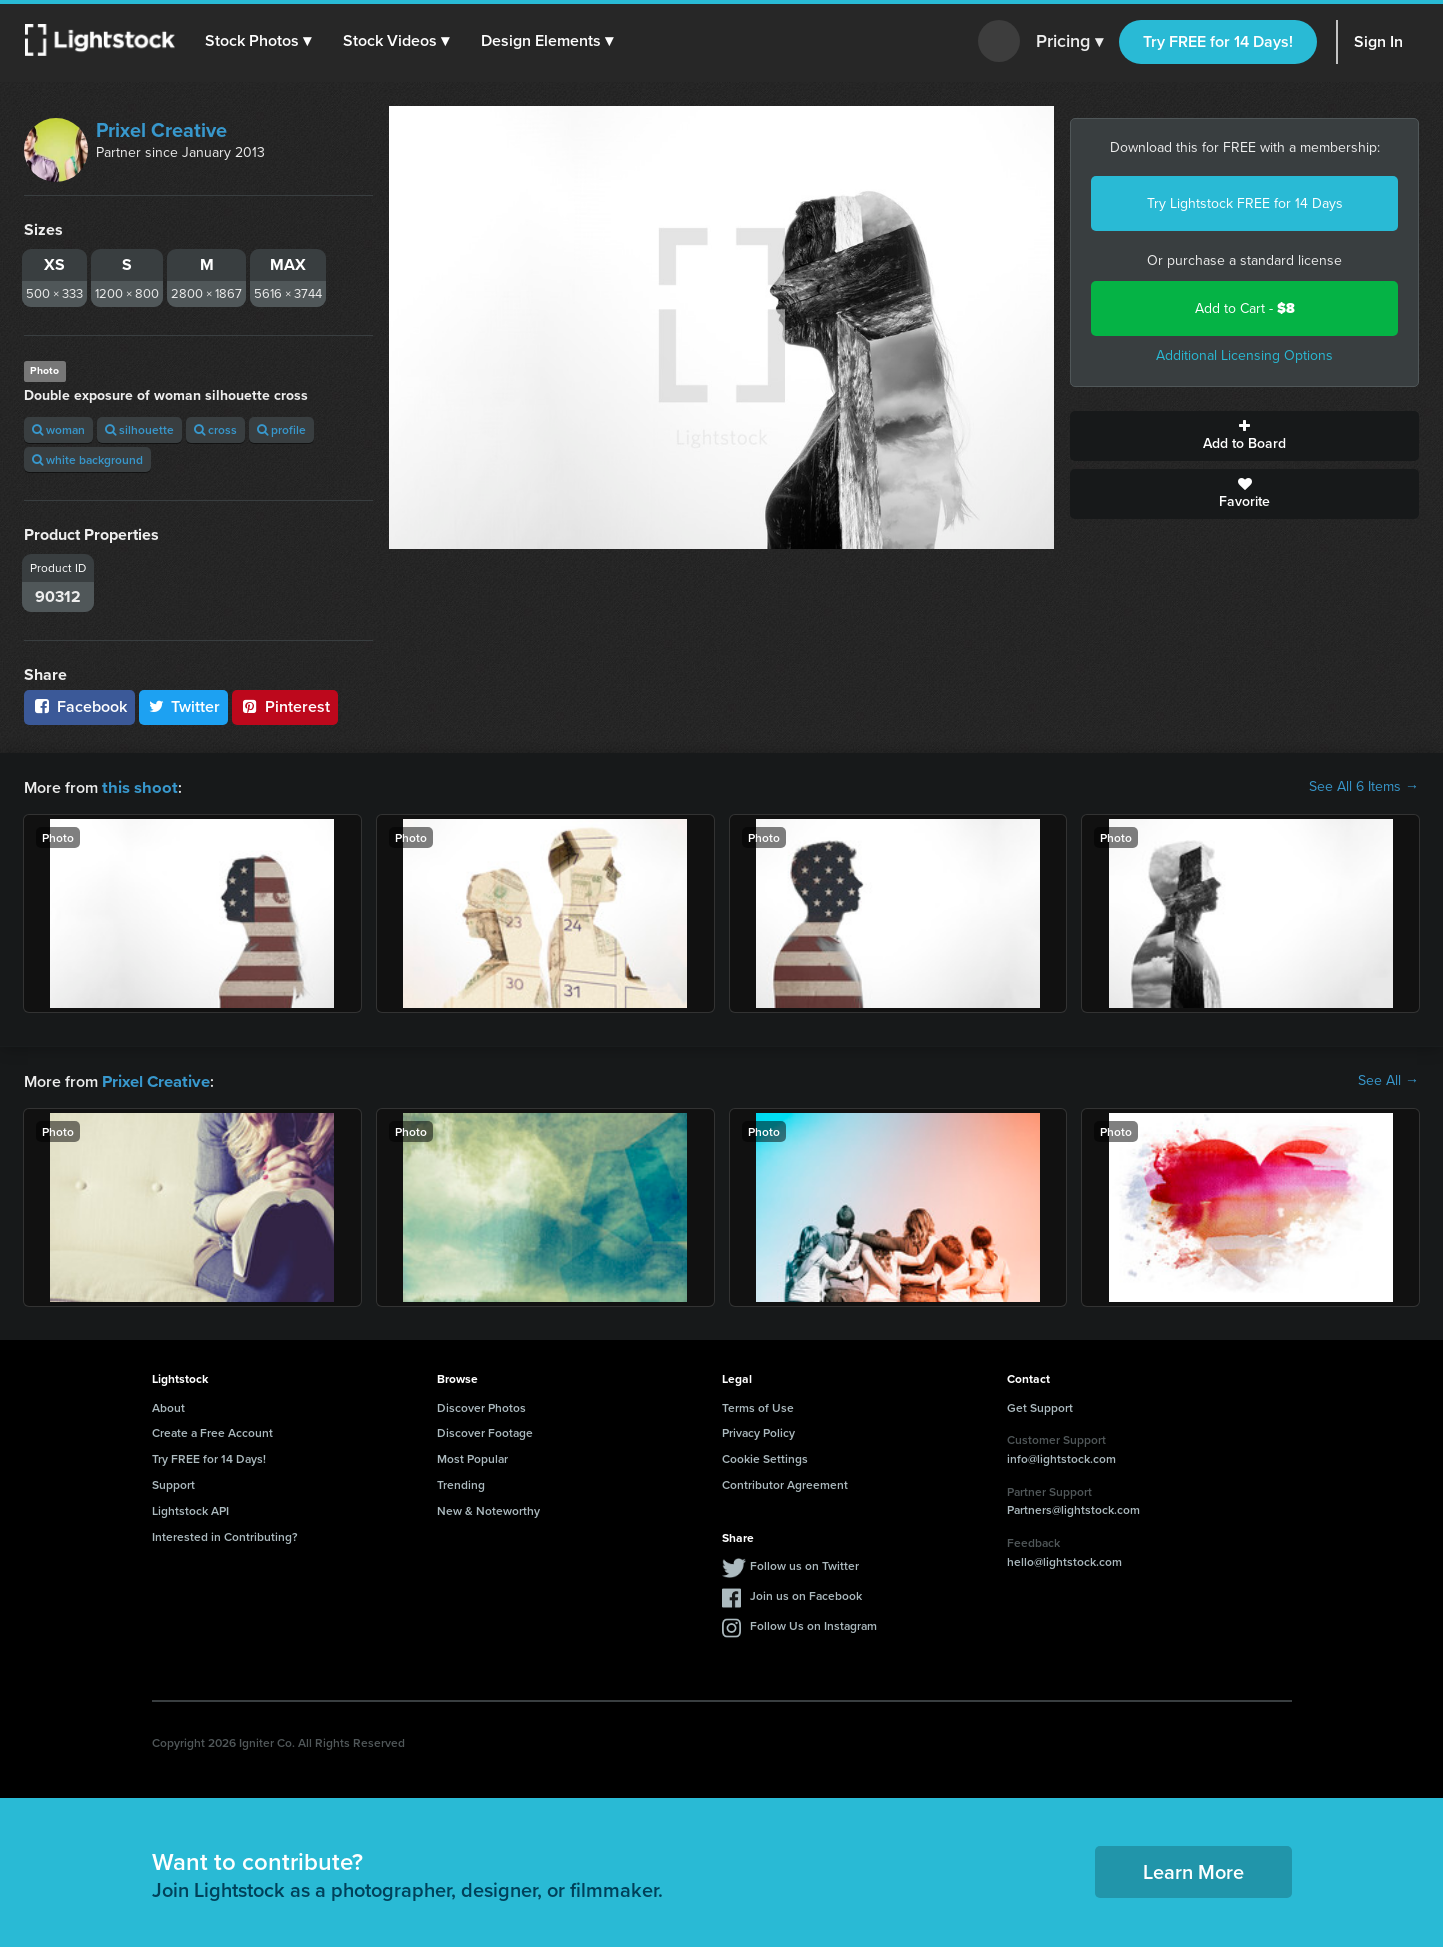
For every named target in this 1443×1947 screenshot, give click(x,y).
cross (215, 429)
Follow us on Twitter (804, 1563)
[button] (259, 41)
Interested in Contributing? (225, 1534)
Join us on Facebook (806, 1593)
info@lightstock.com (1061, 1456)
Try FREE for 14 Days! (1218, 41)
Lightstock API (190, 1508)
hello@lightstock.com (1064, 1559)
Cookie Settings (765, 1456)
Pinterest (285, 706)
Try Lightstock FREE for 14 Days (1245, 203)
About (168, 1405)
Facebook (79, 706)
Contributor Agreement (785, 1482)
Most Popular (472, 1456)
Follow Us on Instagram (813, 1623)
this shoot (137, 786)
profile (281, 429)
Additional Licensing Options (1244, 355)
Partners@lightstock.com (1073, 1507)
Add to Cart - (1245, 308)
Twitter (184, 706)
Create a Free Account (212, 1430)
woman (58, 429)
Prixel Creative (161, 130)
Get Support (1040, 1405)
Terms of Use (758, 1405)
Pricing (1069, 42)
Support (173, 1482)
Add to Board (1244, 436)
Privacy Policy (758, 1430)
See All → (1388, 1080)
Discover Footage (485, 1430)
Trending (461, 1482)
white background (87, 459)
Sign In (1378, 41)
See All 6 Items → (1364, 787)
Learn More (1193, 1869)
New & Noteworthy (488, 1508)
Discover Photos (481, 1405)
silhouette (139, 429)
